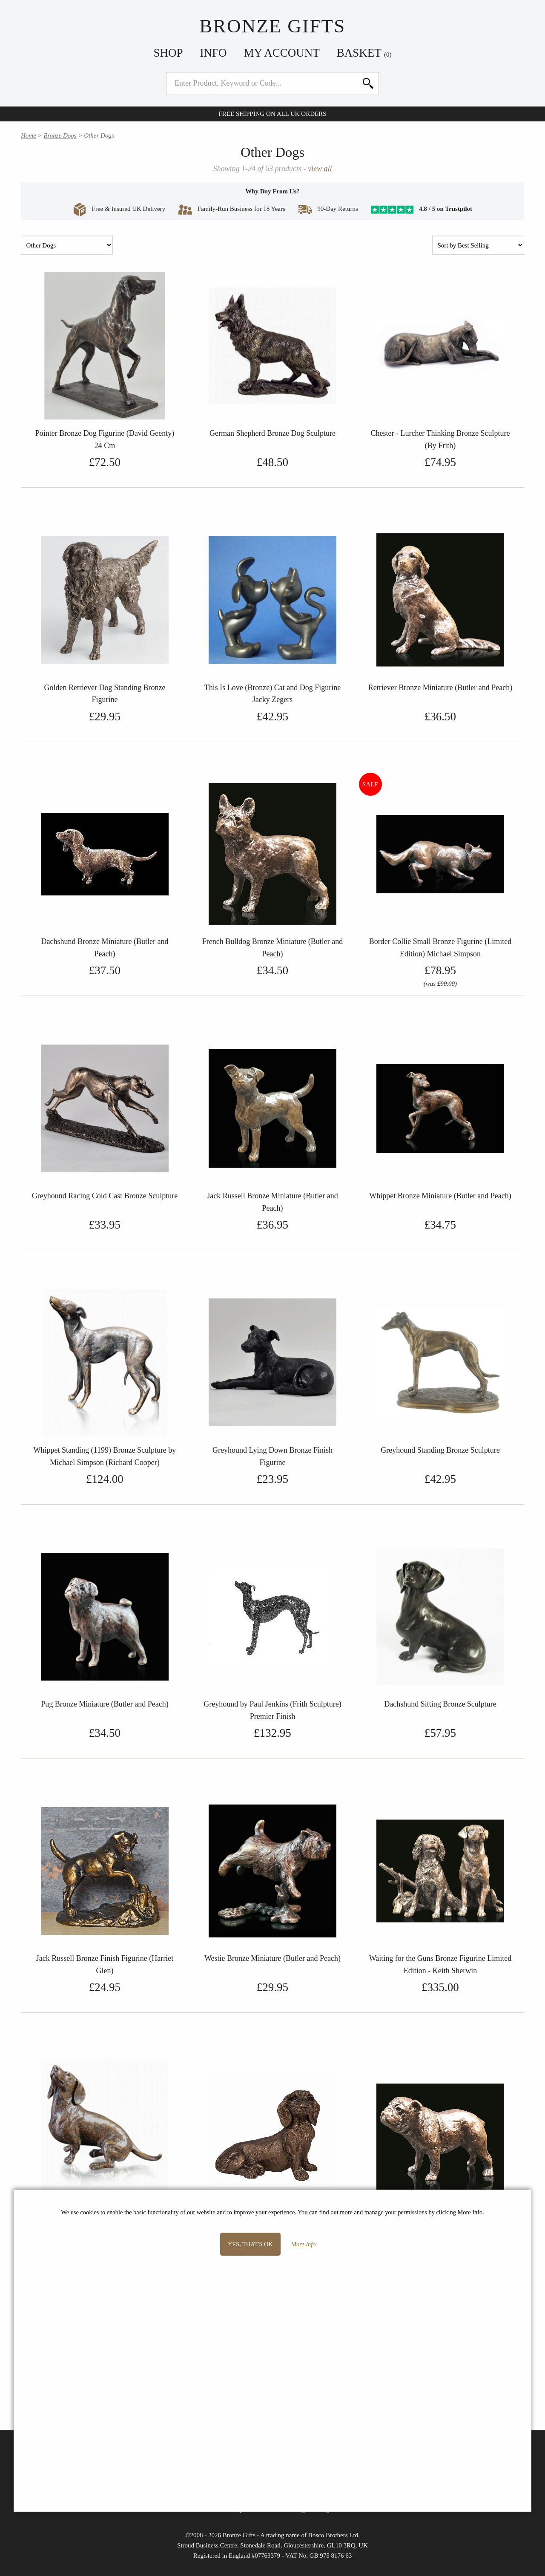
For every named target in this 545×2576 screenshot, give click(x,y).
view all (320, 168)
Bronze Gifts (272, 26)
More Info (303, 2244)
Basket (364, 52)
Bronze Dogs (59, 135)
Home (28, 135)
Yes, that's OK (250, 2244)
